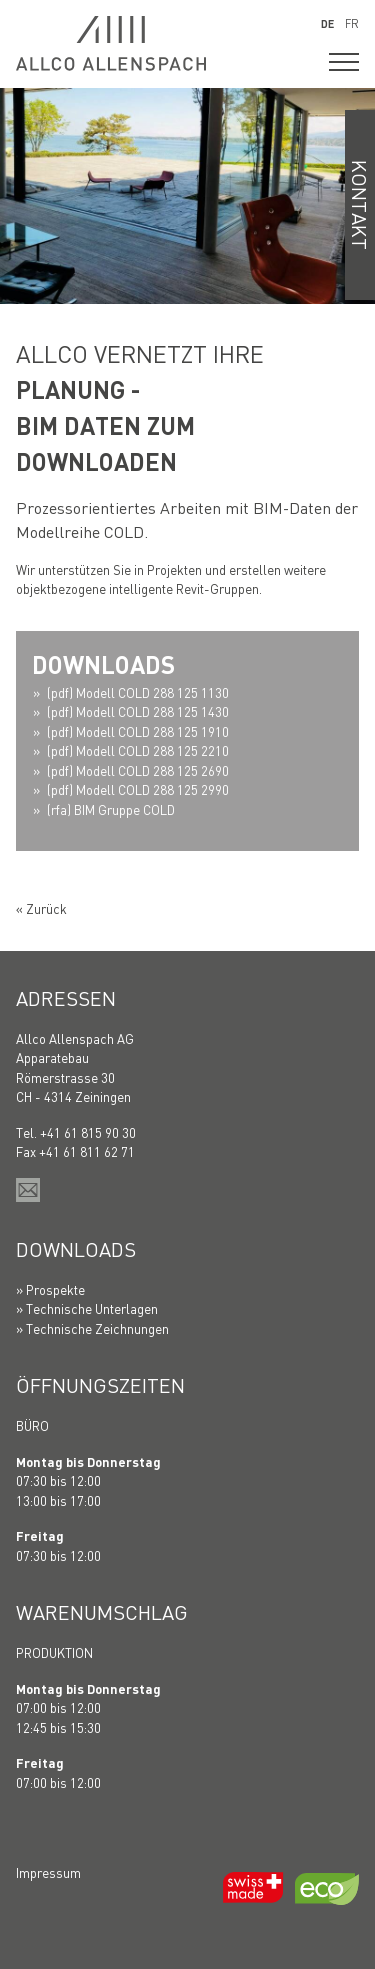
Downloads (76, 1249)
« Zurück (41, 908)
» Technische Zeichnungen (92, 1328)
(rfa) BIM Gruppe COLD (111, 809)
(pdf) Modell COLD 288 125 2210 (138, 750)
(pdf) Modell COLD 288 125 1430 (138, 711)
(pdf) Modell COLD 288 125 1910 (138, 731)
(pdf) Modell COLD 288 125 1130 (138, 692)
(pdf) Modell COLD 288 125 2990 (138, 789)
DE (327, 24)
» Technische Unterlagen (87, 1308)
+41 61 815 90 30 (88, 1132)
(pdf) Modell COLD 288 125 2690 (138, 770)
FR (352, 24)
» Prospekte (50, 1289)
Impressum (48, 1872)
